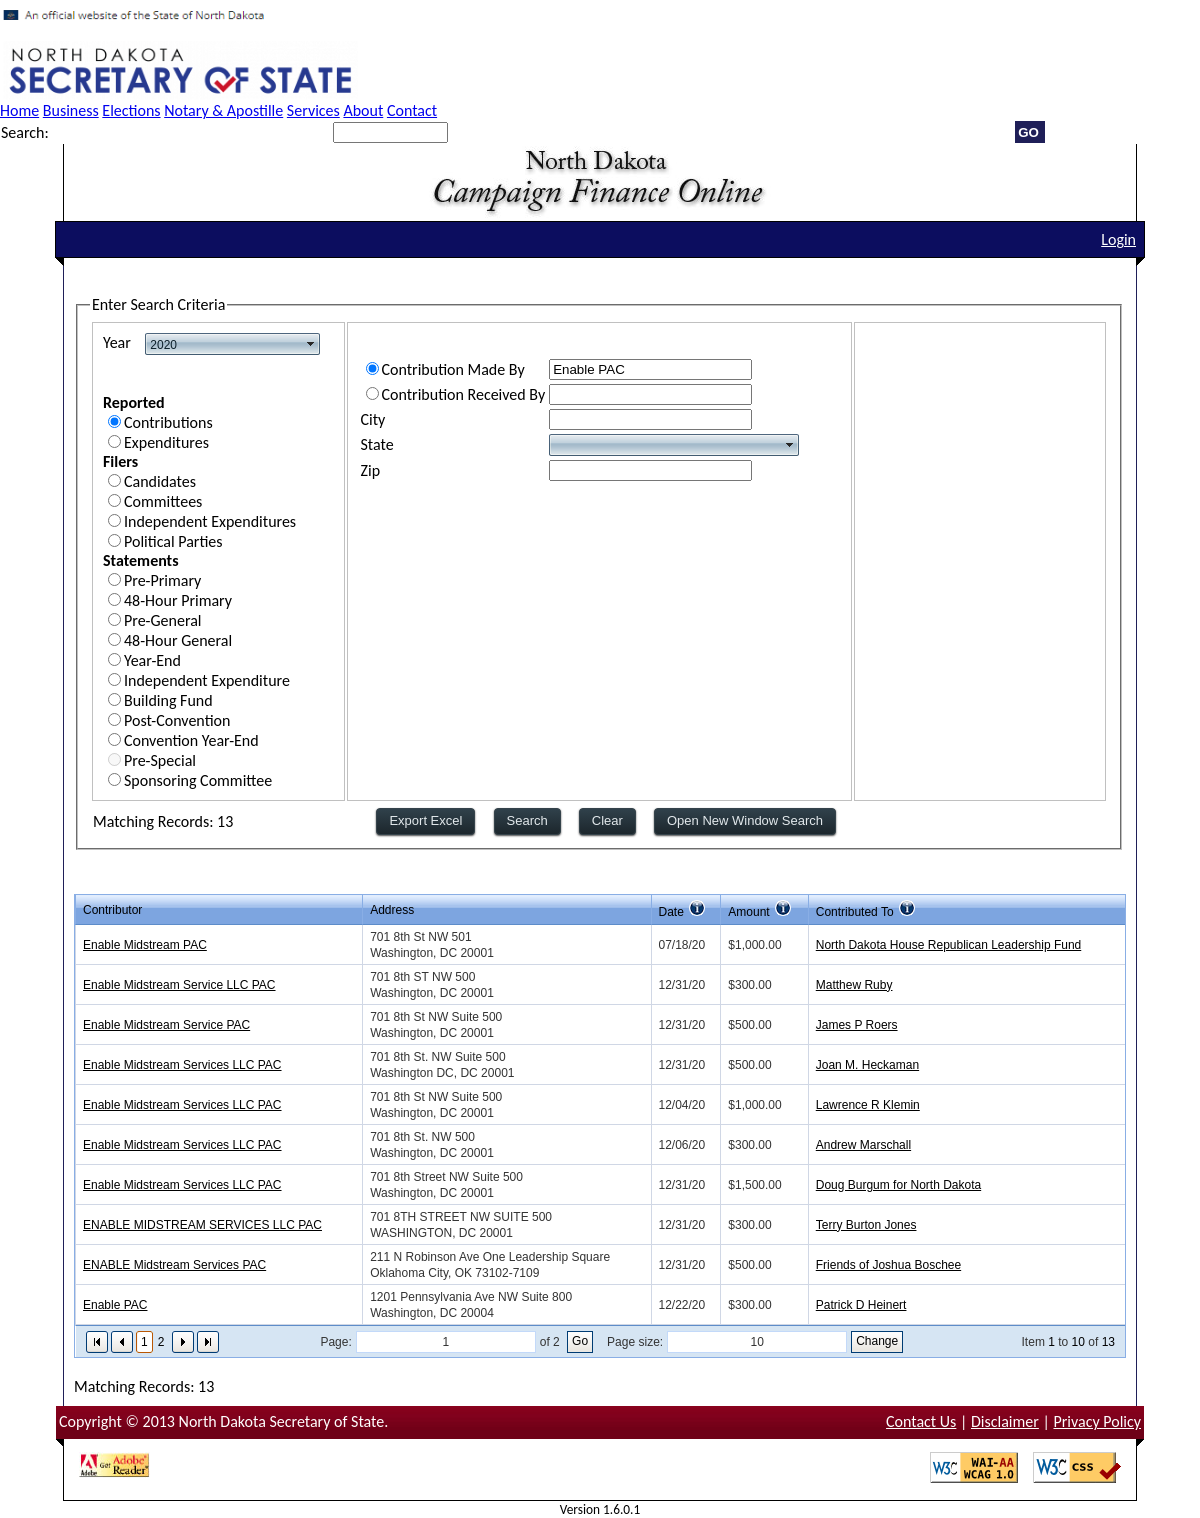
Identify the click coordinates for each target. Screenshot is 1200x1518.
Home (19, 110)
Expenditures (166, 442)
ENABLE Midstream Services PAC (174, 1265)
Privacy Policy (1097, 1421)
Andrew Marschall (863, 1145)
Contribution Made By (453, 369)
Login (1118, 239)
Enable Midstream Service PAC (166, 1025)
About (363, 110)
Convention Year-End (191, 740)
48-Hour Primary (178, 600)
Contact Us (921, 1421)
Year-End (152, 660)
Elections (131, 110)
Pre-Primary (162, 580)
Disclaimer (1005, 1421)
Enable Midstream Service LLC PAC (179, 985)
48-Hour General (178, 640)
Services (313, 110)
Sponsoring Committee (198, 780)
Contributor (112, 910)
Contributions (168, 422)
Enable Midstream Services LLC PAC (182, 1065)
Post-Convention (177, 720)
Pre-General (163, 620)
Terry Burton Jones (866, 1225)
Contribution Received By (464, 394)
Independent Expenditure (207, 680)
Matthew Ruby (854, 985)
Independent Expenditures (210, 521)
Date (671, 912)
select (311, 344)
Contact (412, 110)
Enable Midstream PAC (145, 945)
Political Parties (173, 541)
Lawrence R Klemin (868, 1105)
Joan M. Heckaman (867, 1065)
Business (71, 110)
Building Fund (168, 700)
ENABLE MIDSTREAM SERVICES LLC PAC (202, 1225)
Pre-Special (160, 760)
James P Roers (857, 1025)
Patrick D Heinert (861, 1305)
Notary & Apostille (223, 110)
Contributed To (855, 912)
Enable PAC (115, 1305)
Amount (748, 912)
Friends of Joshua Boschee (888, 1265)
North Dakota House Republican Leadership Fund (949, 945)
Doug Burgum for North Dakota (898, 1185)
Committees (163, 501)
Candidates (160, 481)
